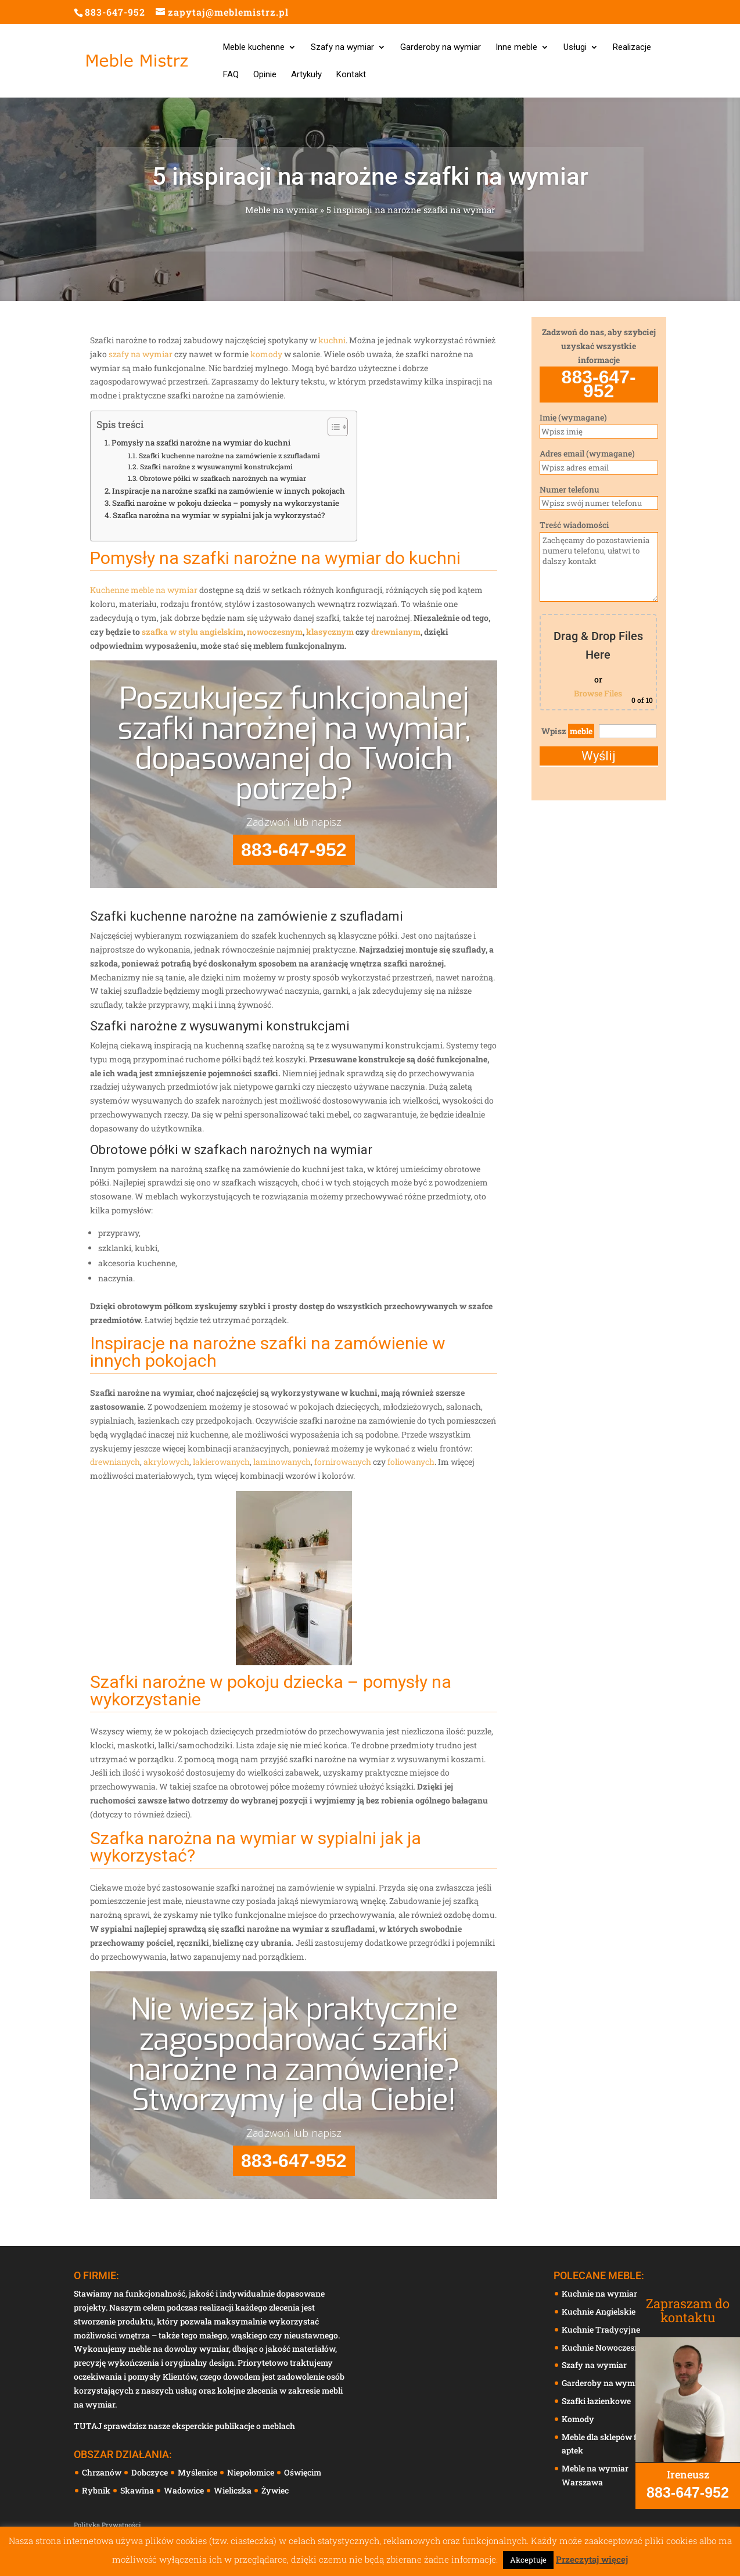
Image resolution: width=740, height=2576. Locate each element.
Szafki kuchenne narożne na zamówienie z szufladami (229, 455)
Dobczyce (150, 2472)
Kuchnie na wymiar (599, 2293)
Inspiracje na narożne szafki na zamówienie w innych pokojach (228, 491)
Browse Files (598, 693)
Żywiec (275, 2490)
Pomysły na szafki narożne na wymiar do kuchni (201, 442)
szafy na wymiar (141, 354)
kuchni (332, 340)
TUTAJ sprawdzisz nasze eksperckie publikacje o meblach (184, 2425)
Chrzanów (102, 2472)
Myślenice (198, 2472)
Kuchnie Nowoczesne (603, 2347)
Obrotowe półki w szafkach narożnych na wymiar (222, 478)
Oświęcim (303, 2472)
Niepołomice (251, 2472)
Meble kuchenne (254, 47)
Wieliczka (233, 2490)
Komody (578, 2418)
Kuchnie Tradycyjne (601, 2329)
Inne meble (516, 47)
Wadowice (185, 2490)
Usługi (575, 47)
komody (266, 354)
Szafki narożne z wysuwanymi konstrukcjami (216, 466)
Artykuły (306, 75)
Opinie (264, 75)
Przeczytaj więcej (592, 2559)
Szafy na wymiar (342, 47)
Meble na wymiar (281, 212)
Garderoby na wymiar (440, 47)
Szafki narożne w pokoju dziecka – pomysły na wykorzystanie (225, 503)
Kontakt (351, 75)
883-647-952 (115, 12)
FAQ (231, 75)
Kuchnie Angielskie (598, 2311)
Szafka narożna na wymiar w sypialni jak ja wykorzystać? (219, 515)
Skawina (138, 2490)
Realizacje (632, 47)
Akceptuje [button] (528, 2560)
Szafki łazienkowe (596, 2400)
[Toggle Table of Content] (332, 427)
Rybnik (97, 2490)
